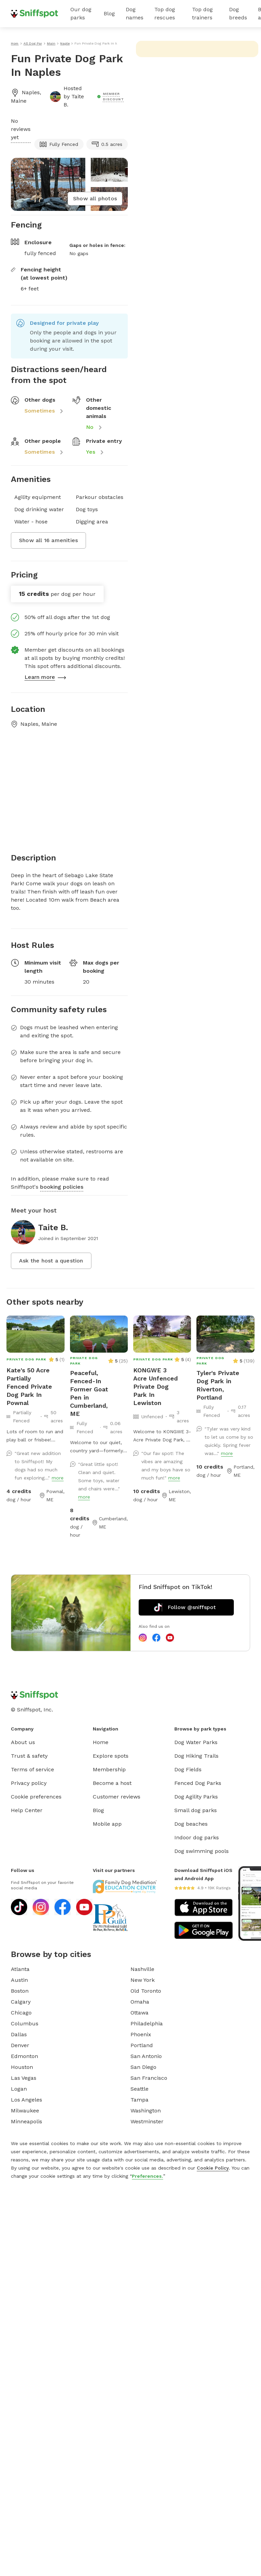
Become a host (112, 1783)
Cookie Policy (213, 2168)
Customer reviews (116, 1796)
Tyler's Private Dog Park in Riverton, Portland (217, 1385)
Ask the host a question (51, 1260)
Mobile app (107, 1824)
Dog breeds (238, 13)
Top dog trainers (202, 13)
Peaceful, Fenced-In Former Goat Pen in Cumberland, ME (89, 1393)
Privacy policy (29, 1783)
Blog (109, 13)
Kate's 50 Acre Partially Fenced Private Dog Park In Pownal (29, 1386)
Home (100, 1742)
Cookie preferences (36, 1796)
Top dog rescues (164, 13)
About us (23, 1742)
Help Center (26, 1810)
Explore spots (110, 1756)
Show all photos (95, 198)
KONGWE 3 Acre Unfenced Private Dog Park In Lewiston (155, 1386)
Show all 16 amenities (48, 540)
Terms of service (32, 1769)
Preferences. (147, 2176)
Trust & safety (29, 1756)
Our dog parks (80, 13)
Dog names (134, 13)
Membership (109, 1769)
